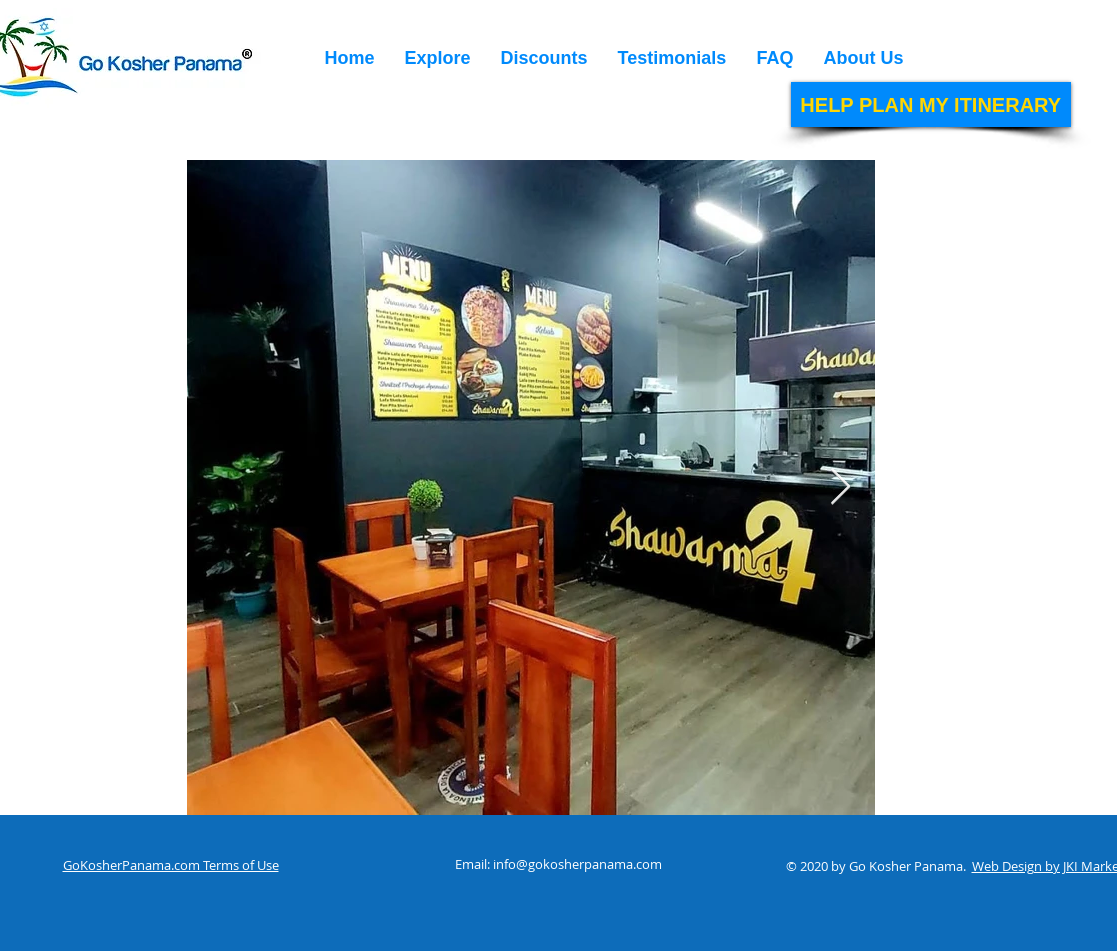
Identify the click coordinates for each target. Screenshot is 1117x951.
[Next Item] (840, 487)
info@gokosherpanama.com (577, 864)
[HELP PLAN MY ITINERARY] (931, 104)
